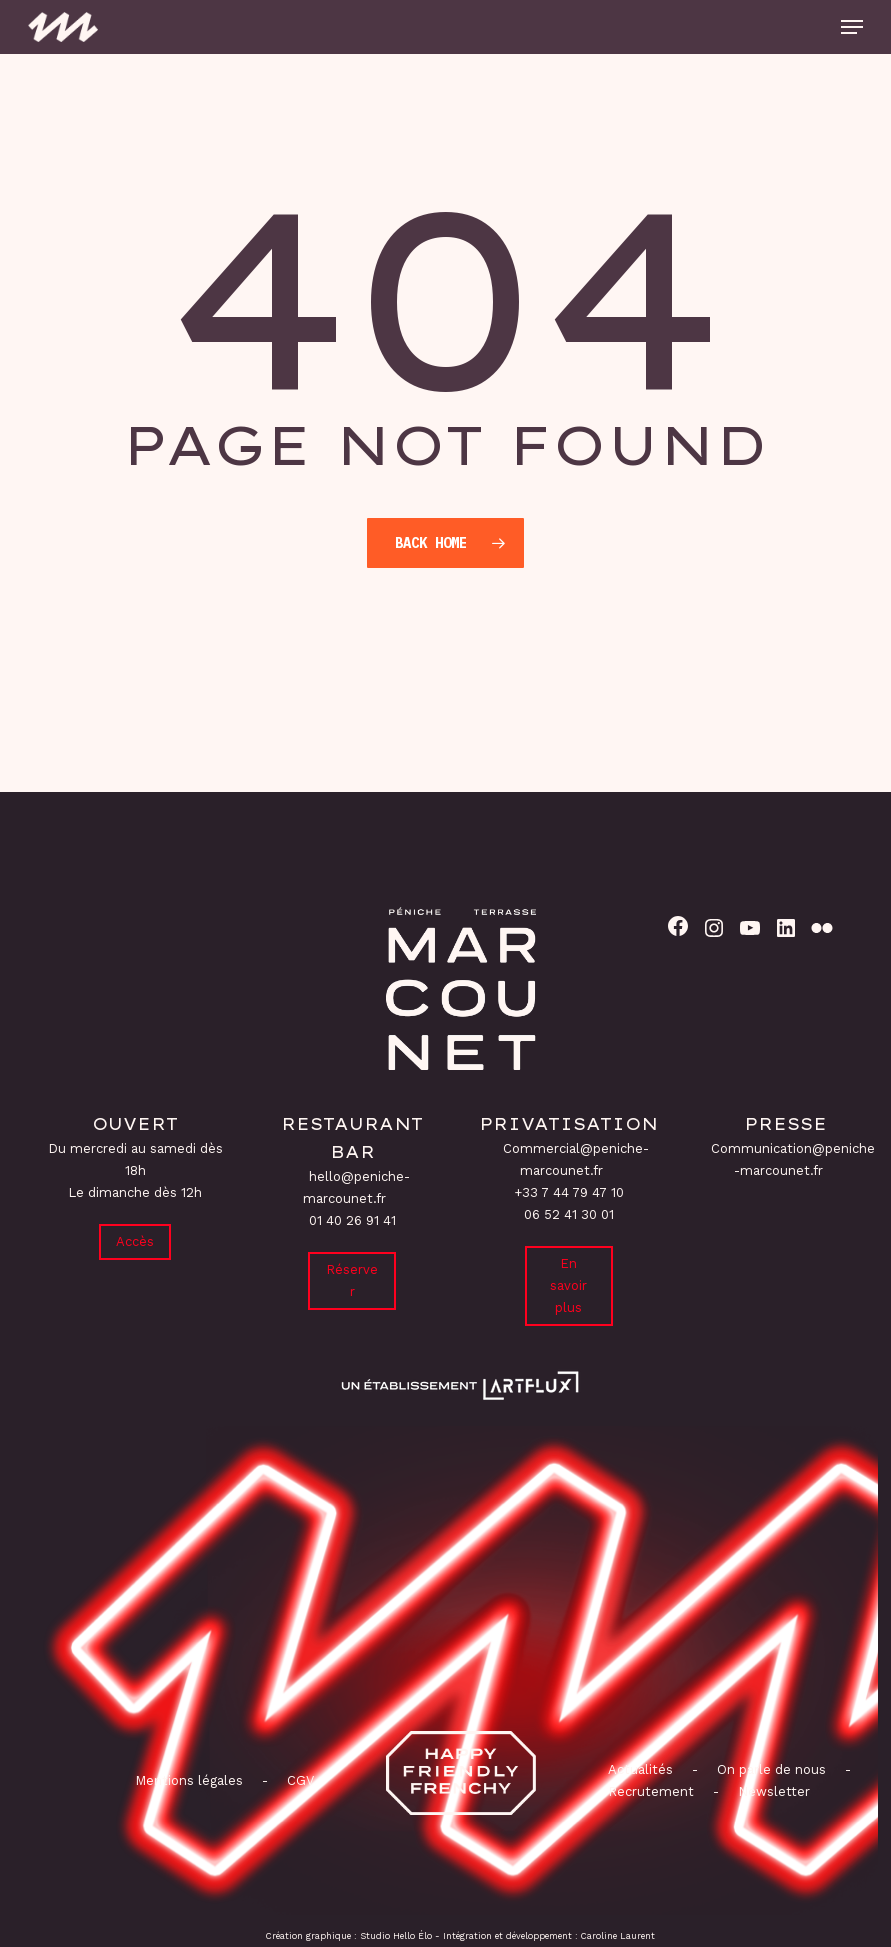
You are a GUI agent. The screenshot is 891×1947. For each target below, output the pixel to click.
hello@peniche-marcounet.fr (356, 1187)
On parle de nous (769, 1769)
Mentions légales (189, 1780)
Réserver (352, 1280)
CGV (300, 1780)
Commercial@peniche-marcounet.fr (576, 1159)
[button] (852, 27)
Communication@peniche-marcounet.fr (793, 1159)
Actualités (640, 1769)
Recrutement (651, 1791)
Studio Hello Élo (396, 1936)
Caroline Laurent (618, 1936)
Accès (135, 1241)
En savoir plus (568, 1285)
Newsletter (774, 1791)
